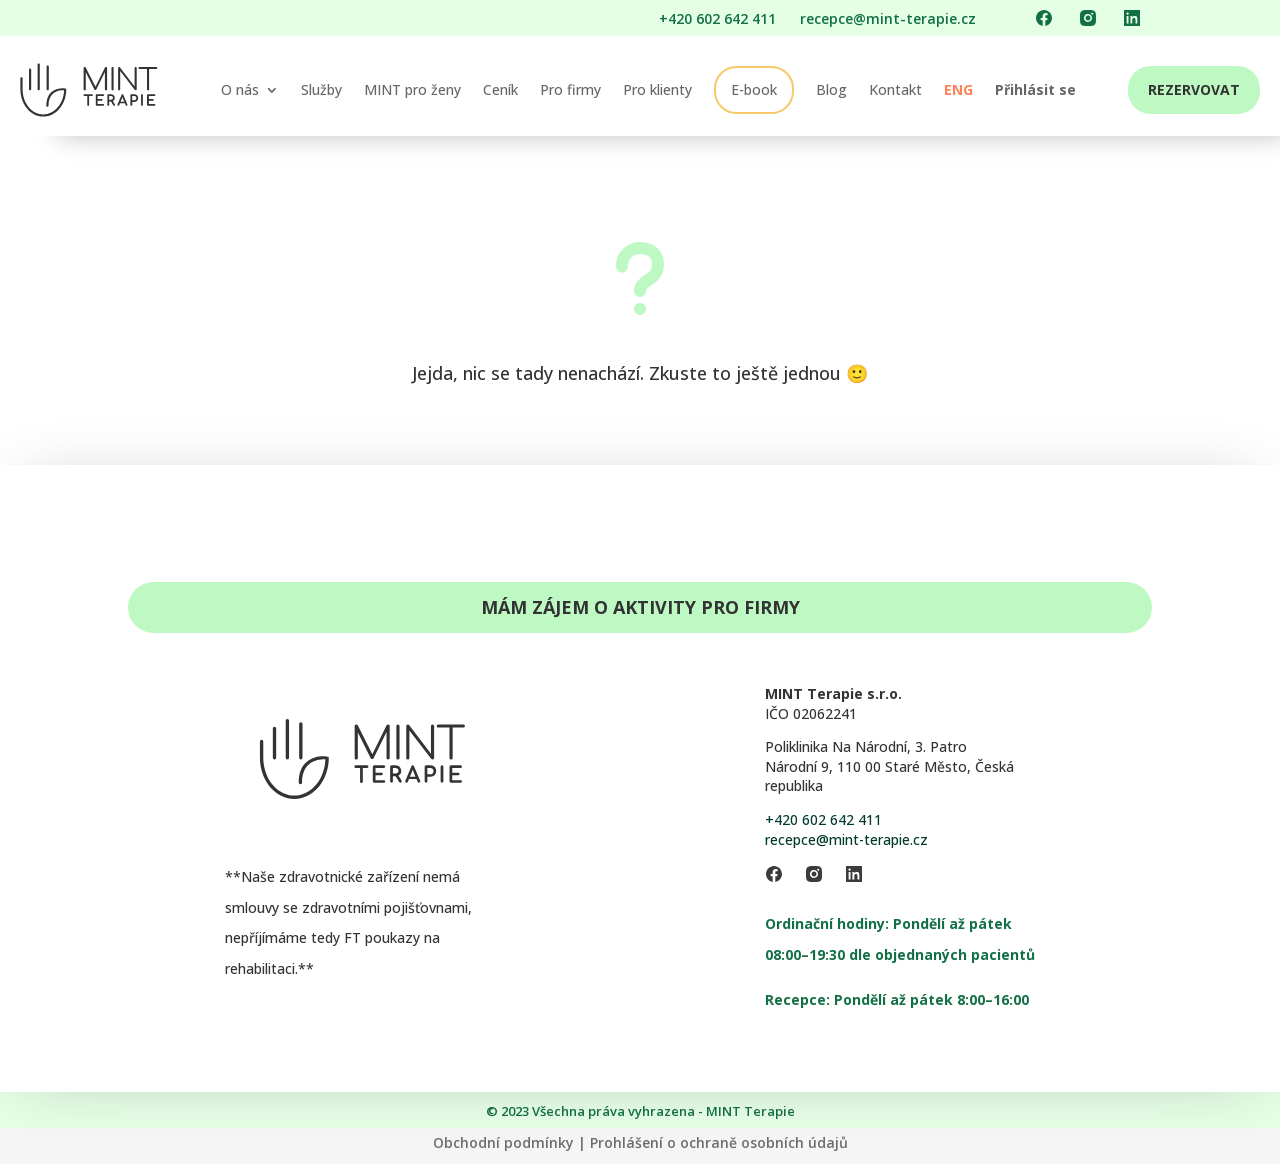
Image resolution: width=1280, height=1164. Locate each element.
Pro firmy (570, 89)
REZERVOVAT (1194, 89)
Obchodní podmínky (503, 1142)
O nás (240, 89)
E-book (754, 89)
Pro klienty (657, 89)
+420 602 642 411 (823, 819)
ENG (958, 89)
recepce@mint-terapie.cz (846, 839)
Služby (321, 89)
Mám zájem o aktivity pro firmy (640, 607)
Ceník (500, 89)
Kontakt (895, 89)
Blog (831, 89)
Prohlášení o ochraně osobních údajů (719, 1142)
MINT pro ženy (412, 89)
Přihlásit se (1035, 89)
